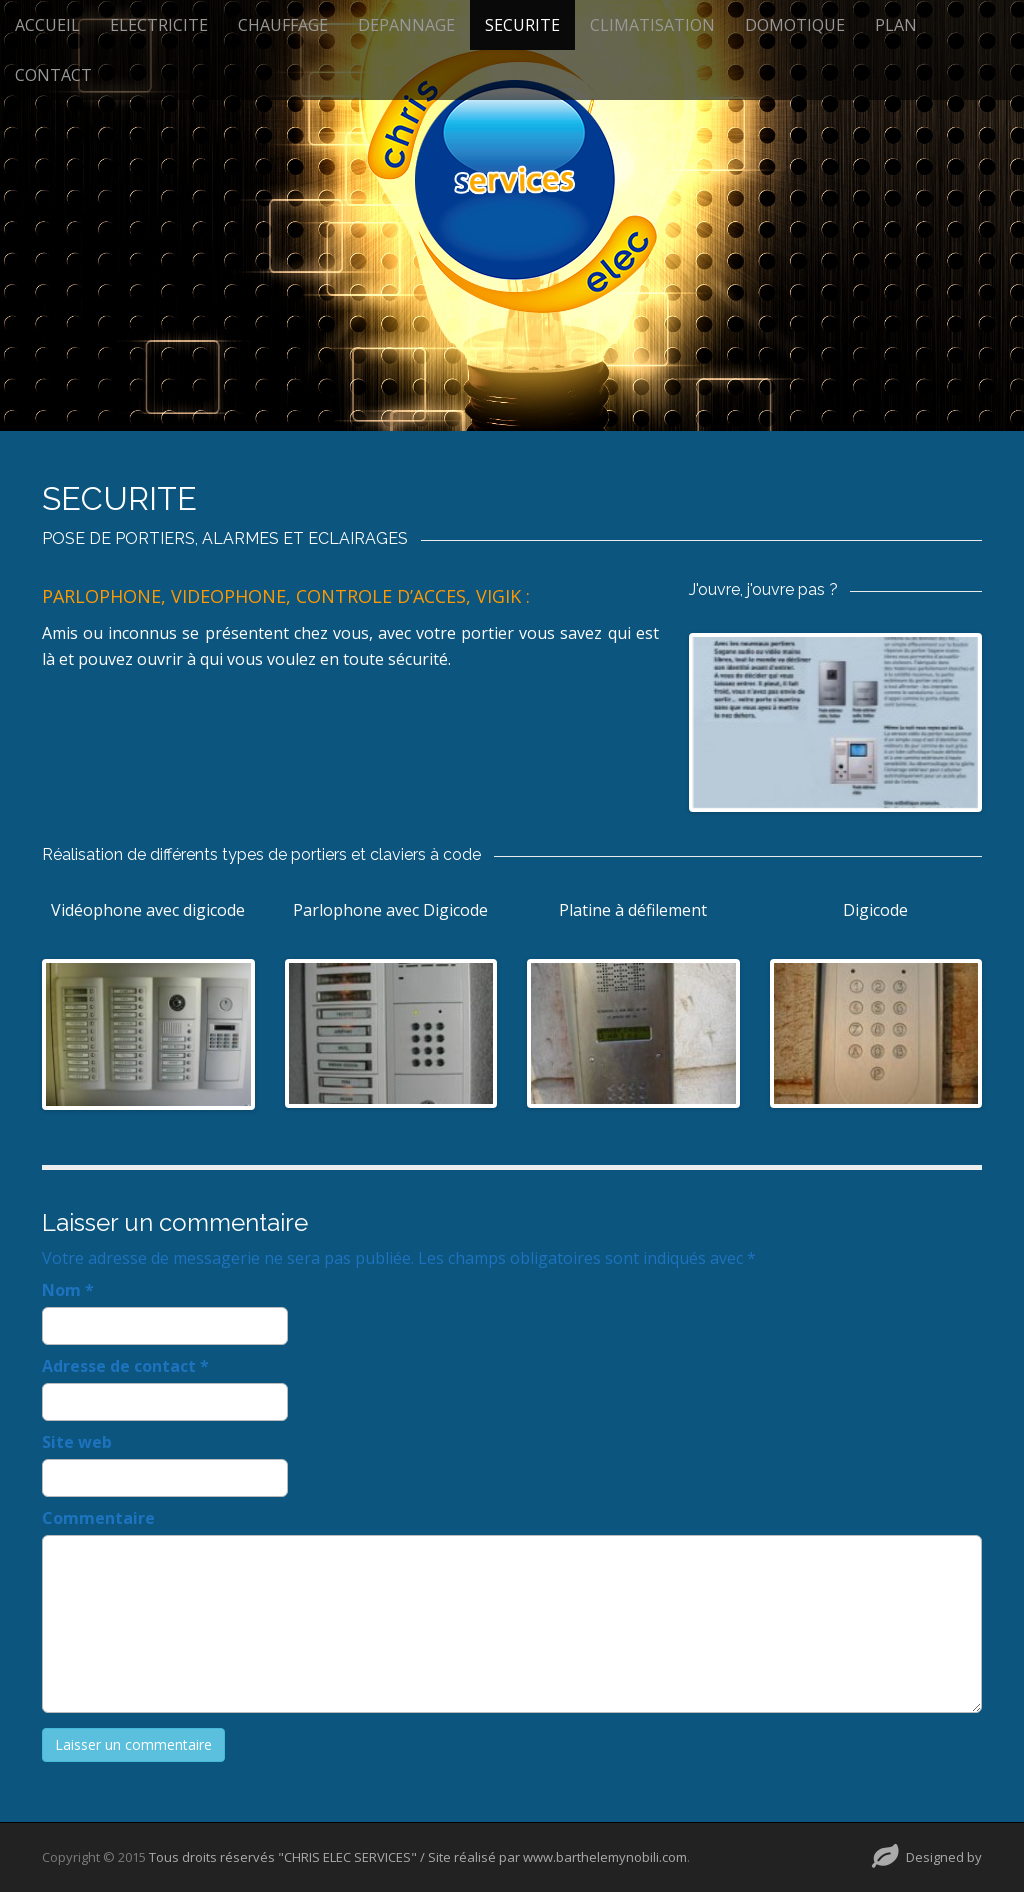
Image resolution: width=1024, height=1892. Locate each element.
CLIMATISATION (652, 25)
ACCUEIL (47, 25)
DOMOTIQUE (795, 25)
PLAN (896, 25)
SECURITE (522, 25)
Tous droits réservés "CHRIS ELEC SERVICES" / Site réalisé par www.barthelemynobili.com (418, 1857)
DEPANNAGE (406, 25)
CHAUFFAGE (283, 25)
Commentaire (98, 1518)
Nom (68, 1290)
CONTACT (53, 75)
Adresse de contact (125, 1366)
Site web (77, 1442)
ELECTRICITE (159, 25)
